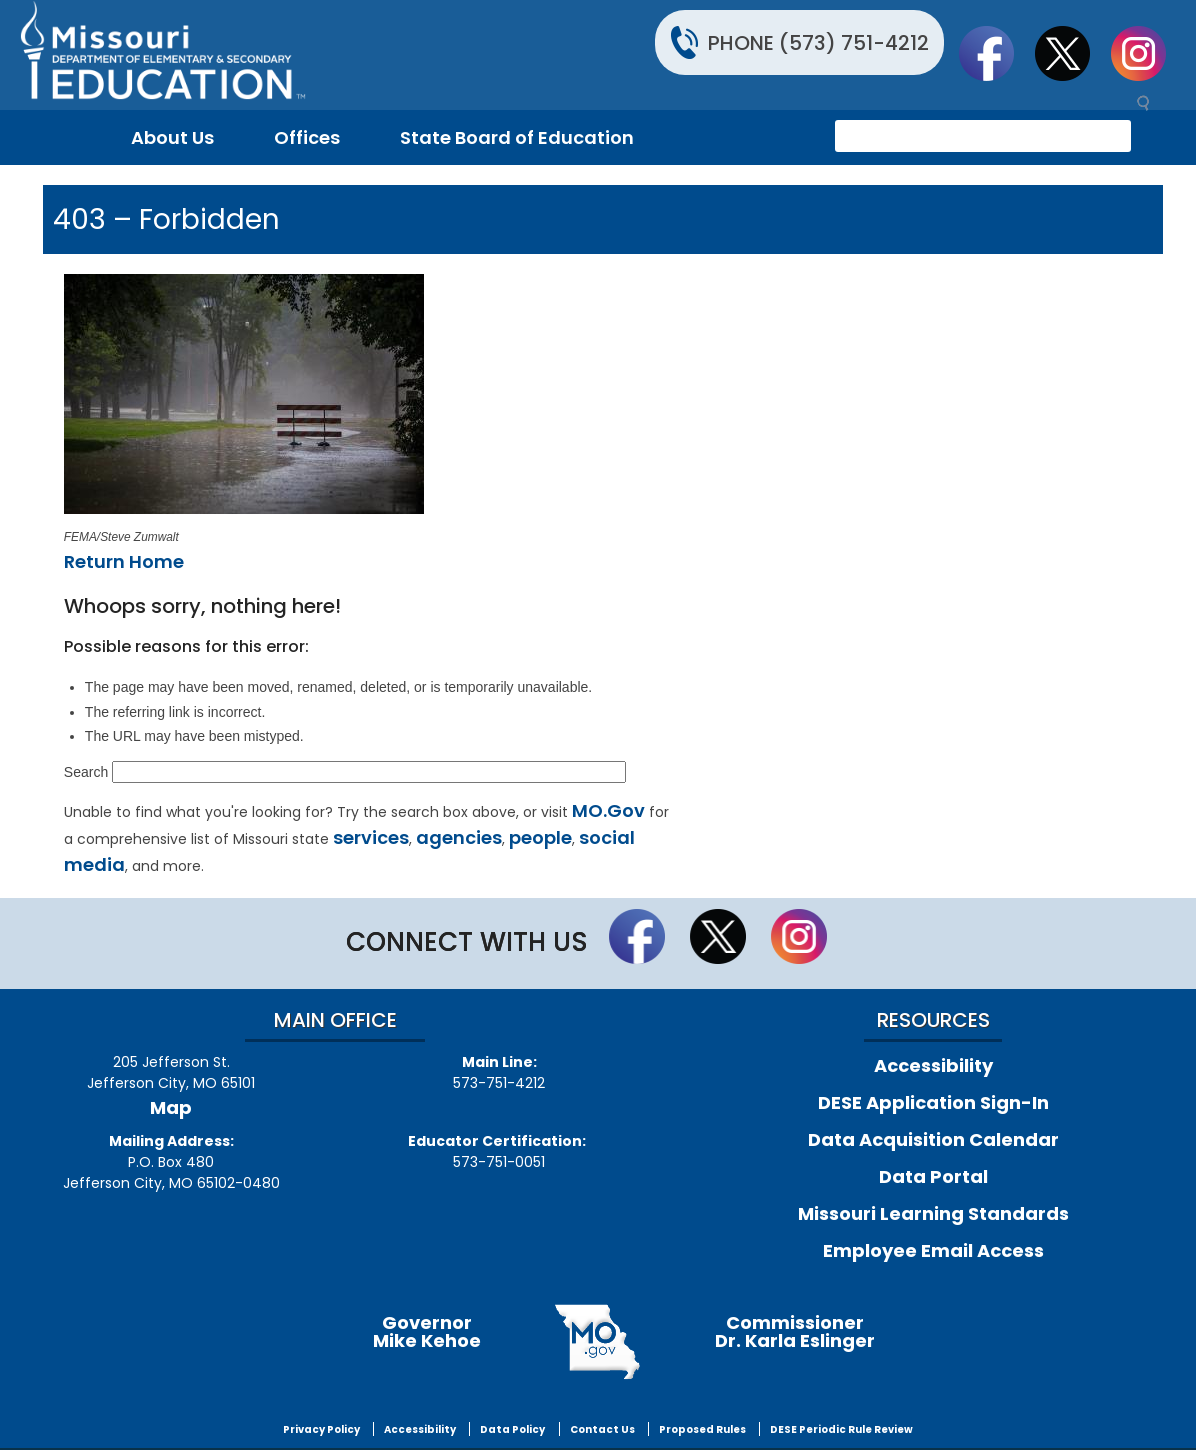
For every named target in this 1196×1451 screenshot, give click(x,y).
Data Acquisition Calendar (933, 1139)
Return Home (124, 561)
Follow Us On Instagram (1148, 53)
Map (171, 1107)
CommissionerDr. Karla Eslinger (795, 1331)
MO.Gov (608, 810)
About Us (172, 137)
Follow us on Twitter (1072, 53)
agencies (459, 837)
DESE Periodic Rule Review (841, 1429)
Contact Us (602, 1429)
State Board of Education (517, 137)
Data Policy (512, 1429)
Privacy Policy (321, 1429)
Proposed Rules (702, 1429)
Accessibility (933, 1065)
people (540, 837)
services (371, 837)
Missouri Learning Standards (933, 1213)
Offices (307, 137)
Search (86, 772)
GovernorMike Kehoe (427, 1331)
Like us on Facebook (996, 53)
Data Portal (933, 1176)
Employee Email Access (933, 1250)
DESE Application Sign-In (933, 1102)
